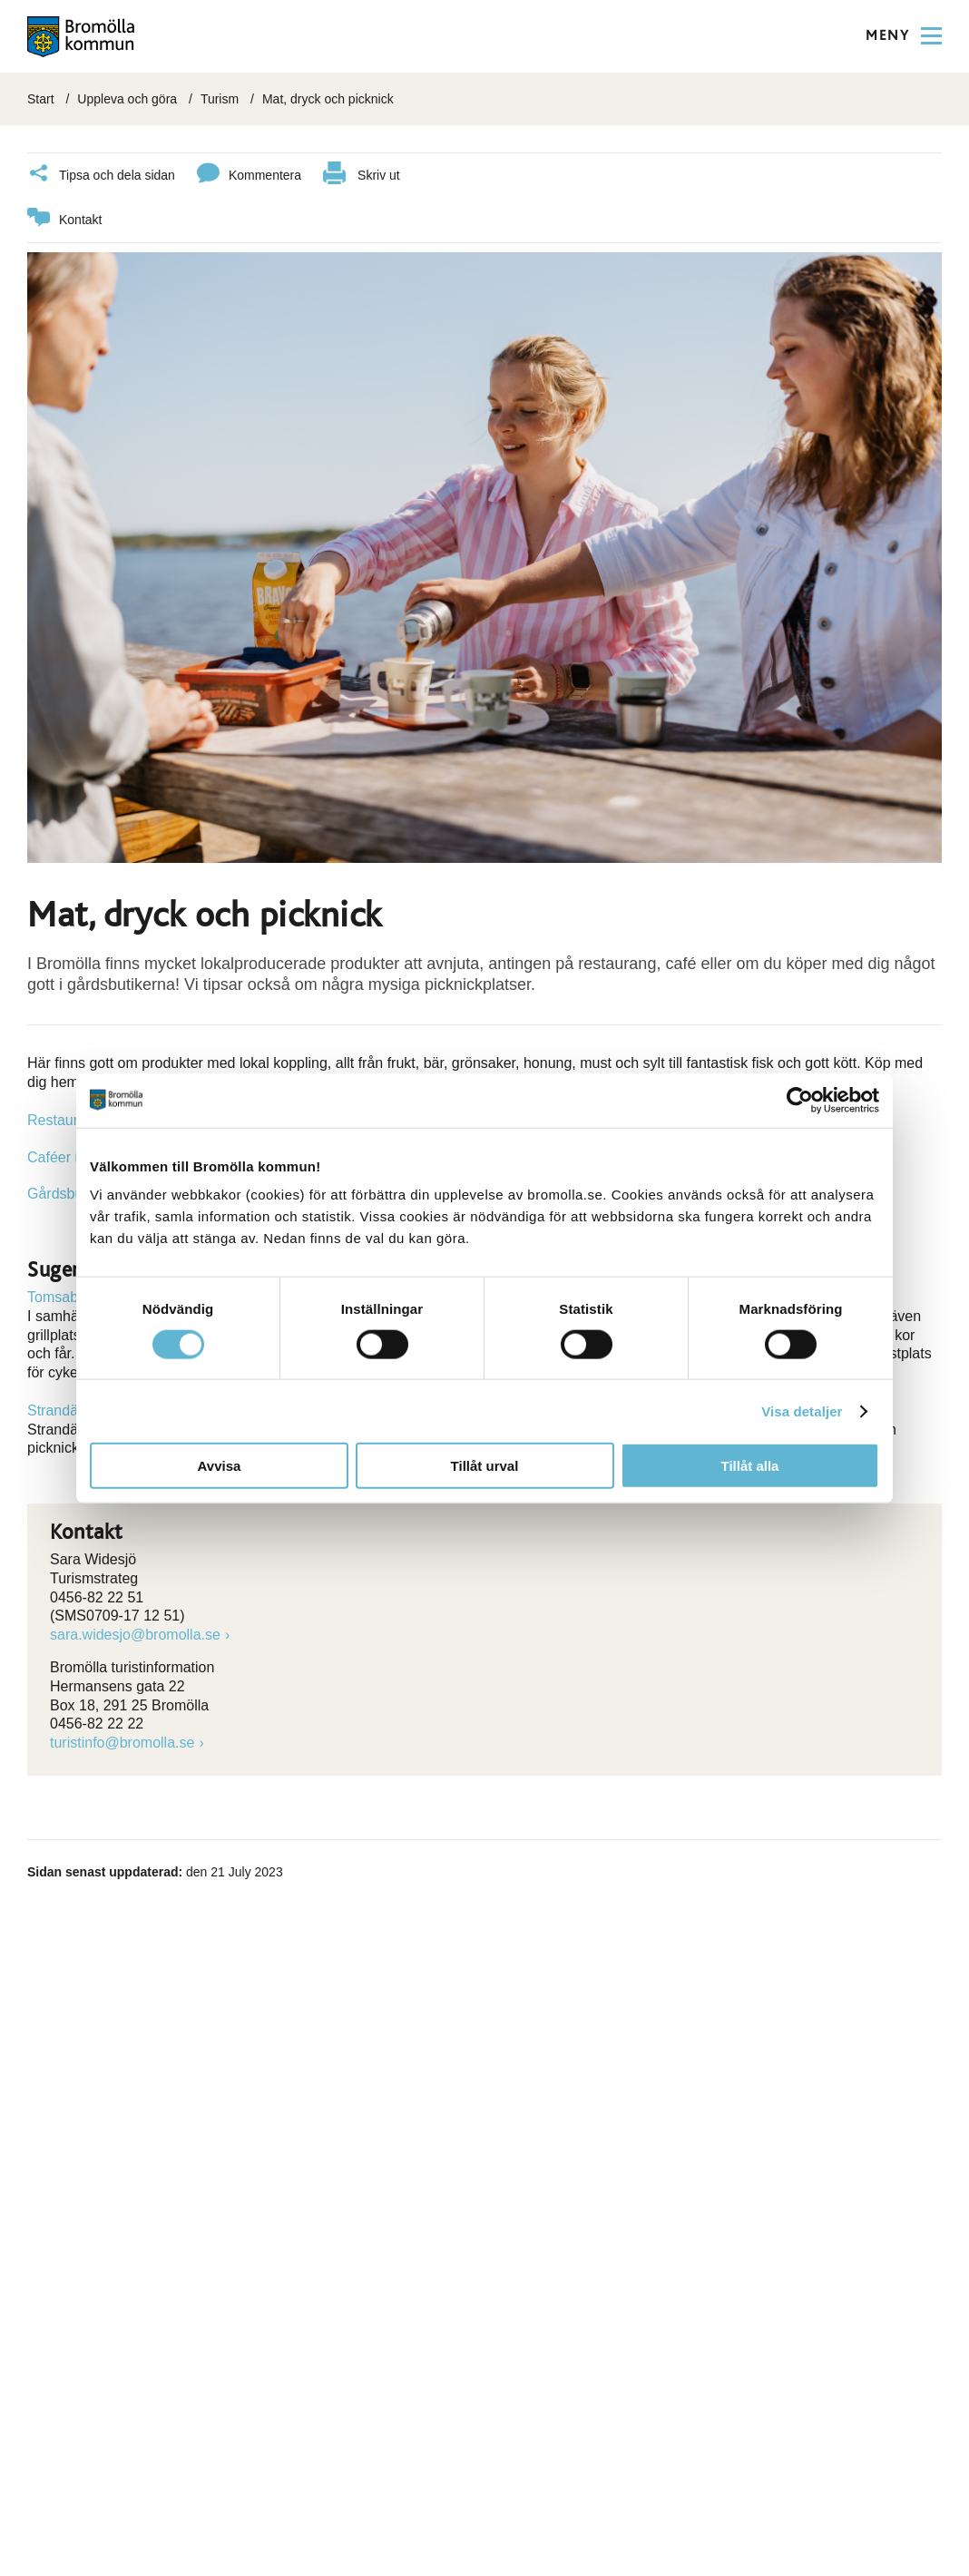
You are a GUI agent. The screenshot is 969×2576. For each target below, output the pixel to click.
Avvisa (219, 1466)
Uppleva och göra (127, 99)
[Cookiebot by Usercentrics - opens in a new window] (799, 1099)
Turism (220, 99)
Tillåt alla (750, 1466)
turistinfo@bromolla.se (122, 1740)
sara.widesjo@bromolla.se (135, 1632)
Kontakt (64, 217)
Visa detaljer (801, 1410)
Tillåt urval (485, 1466)
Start (40, 99)
